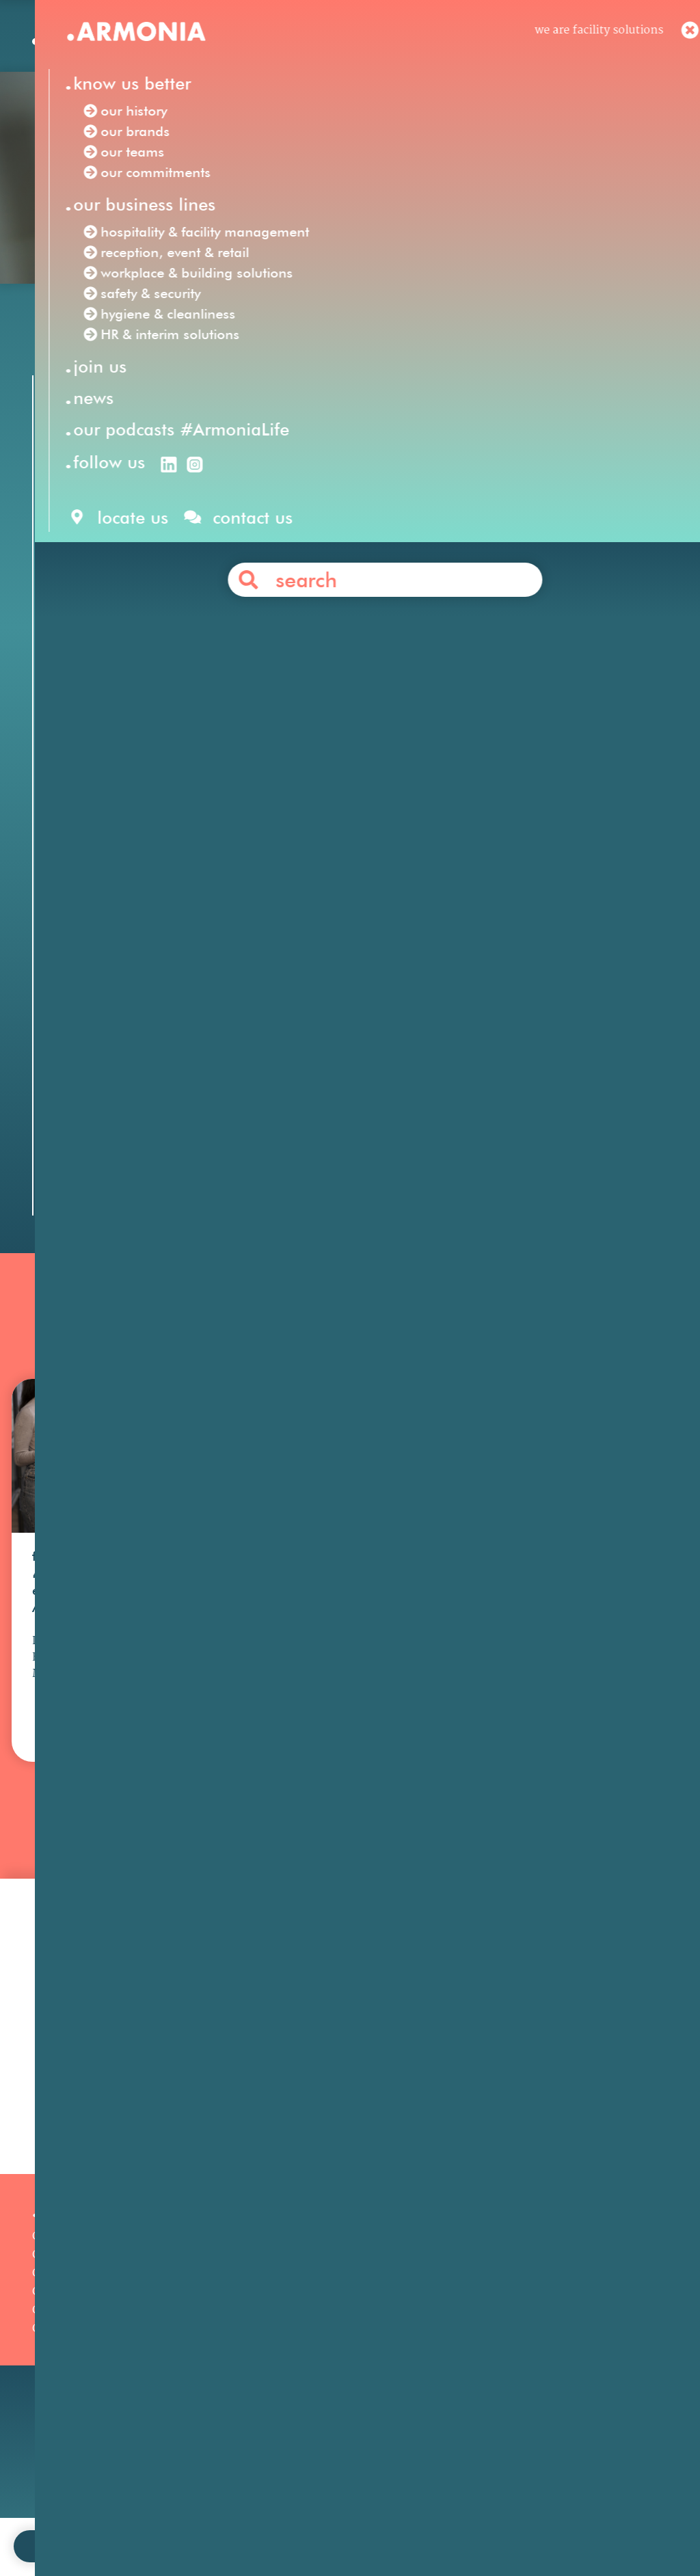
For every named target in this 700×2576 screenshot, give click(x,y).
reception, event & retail (159, 605)
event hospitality (548, 988)
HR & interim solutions (259, 624)
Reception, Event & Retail (319, 2313)
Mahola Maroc (199, 930)
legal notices (325, 2524)
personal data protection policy (450, 2524)
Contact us (375, 1110)
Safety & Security (297, 2368)
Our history (63, 2313)
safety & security (500, 605)
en (452, 40)
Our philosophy (511, 2313)
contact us (251, 2524)
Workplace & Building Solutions (336, 2387)
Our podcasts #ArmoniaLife (107, 2387)
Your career (501, 2331)
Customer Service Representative (356, 681)
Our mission (65, 2294)
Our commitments (82, 2368)
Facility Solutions (216, 566)
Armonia (126, 566)
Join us (488, 2294)
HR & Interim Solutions (314, 2350)
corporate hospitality (420, 988)
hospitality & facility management (539, 586)
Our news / (106, 329)
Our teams (60, 2350)
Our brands (62, 2331)
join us (190, 2524)
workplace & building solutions (341, 605)
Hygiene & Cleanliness (311, 2331)
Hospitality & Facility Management (345, 2294)
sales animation (303, 1007)
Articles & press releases (535, 2386)
